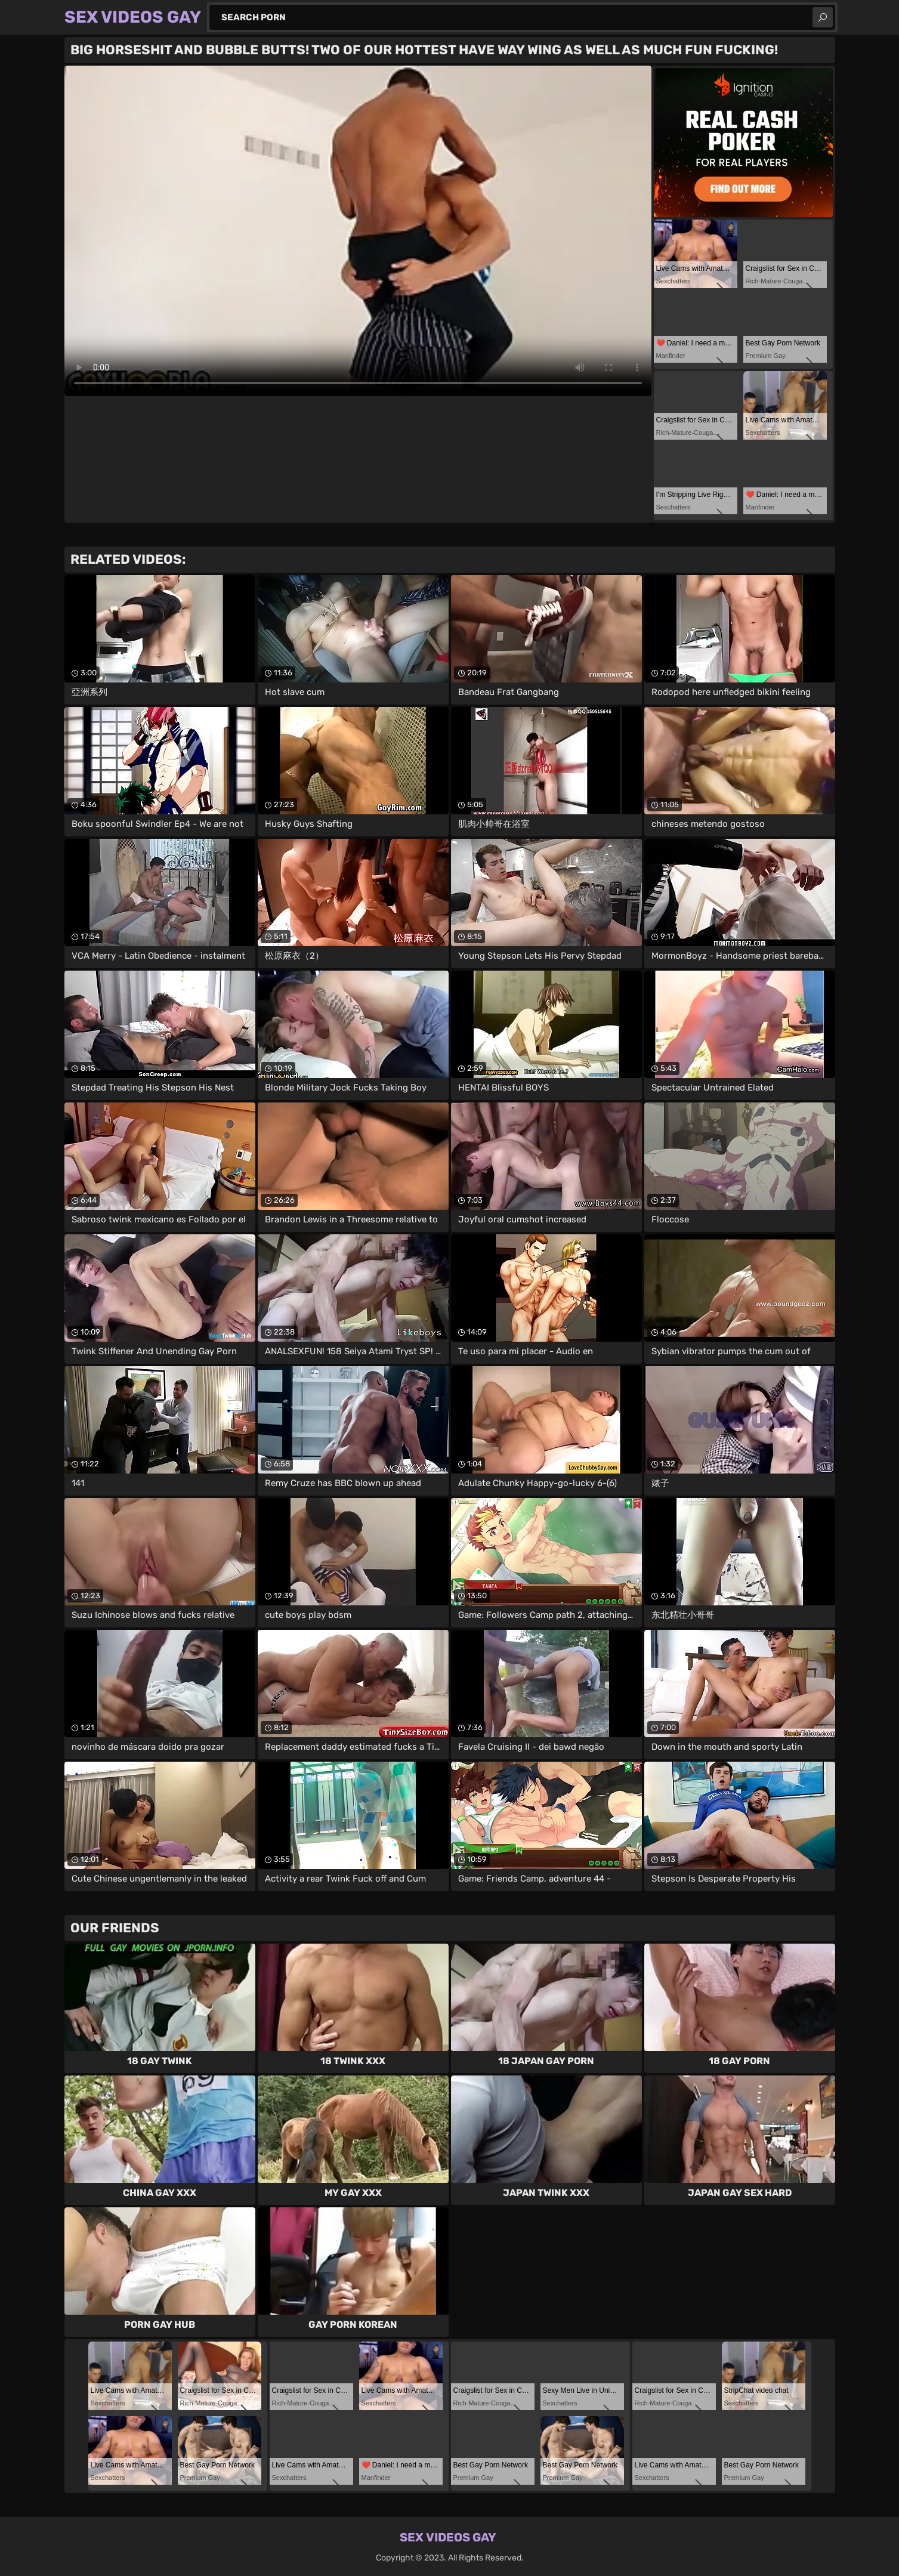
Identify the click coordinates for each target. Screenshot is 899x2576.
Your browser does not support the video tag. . (357, 231)
